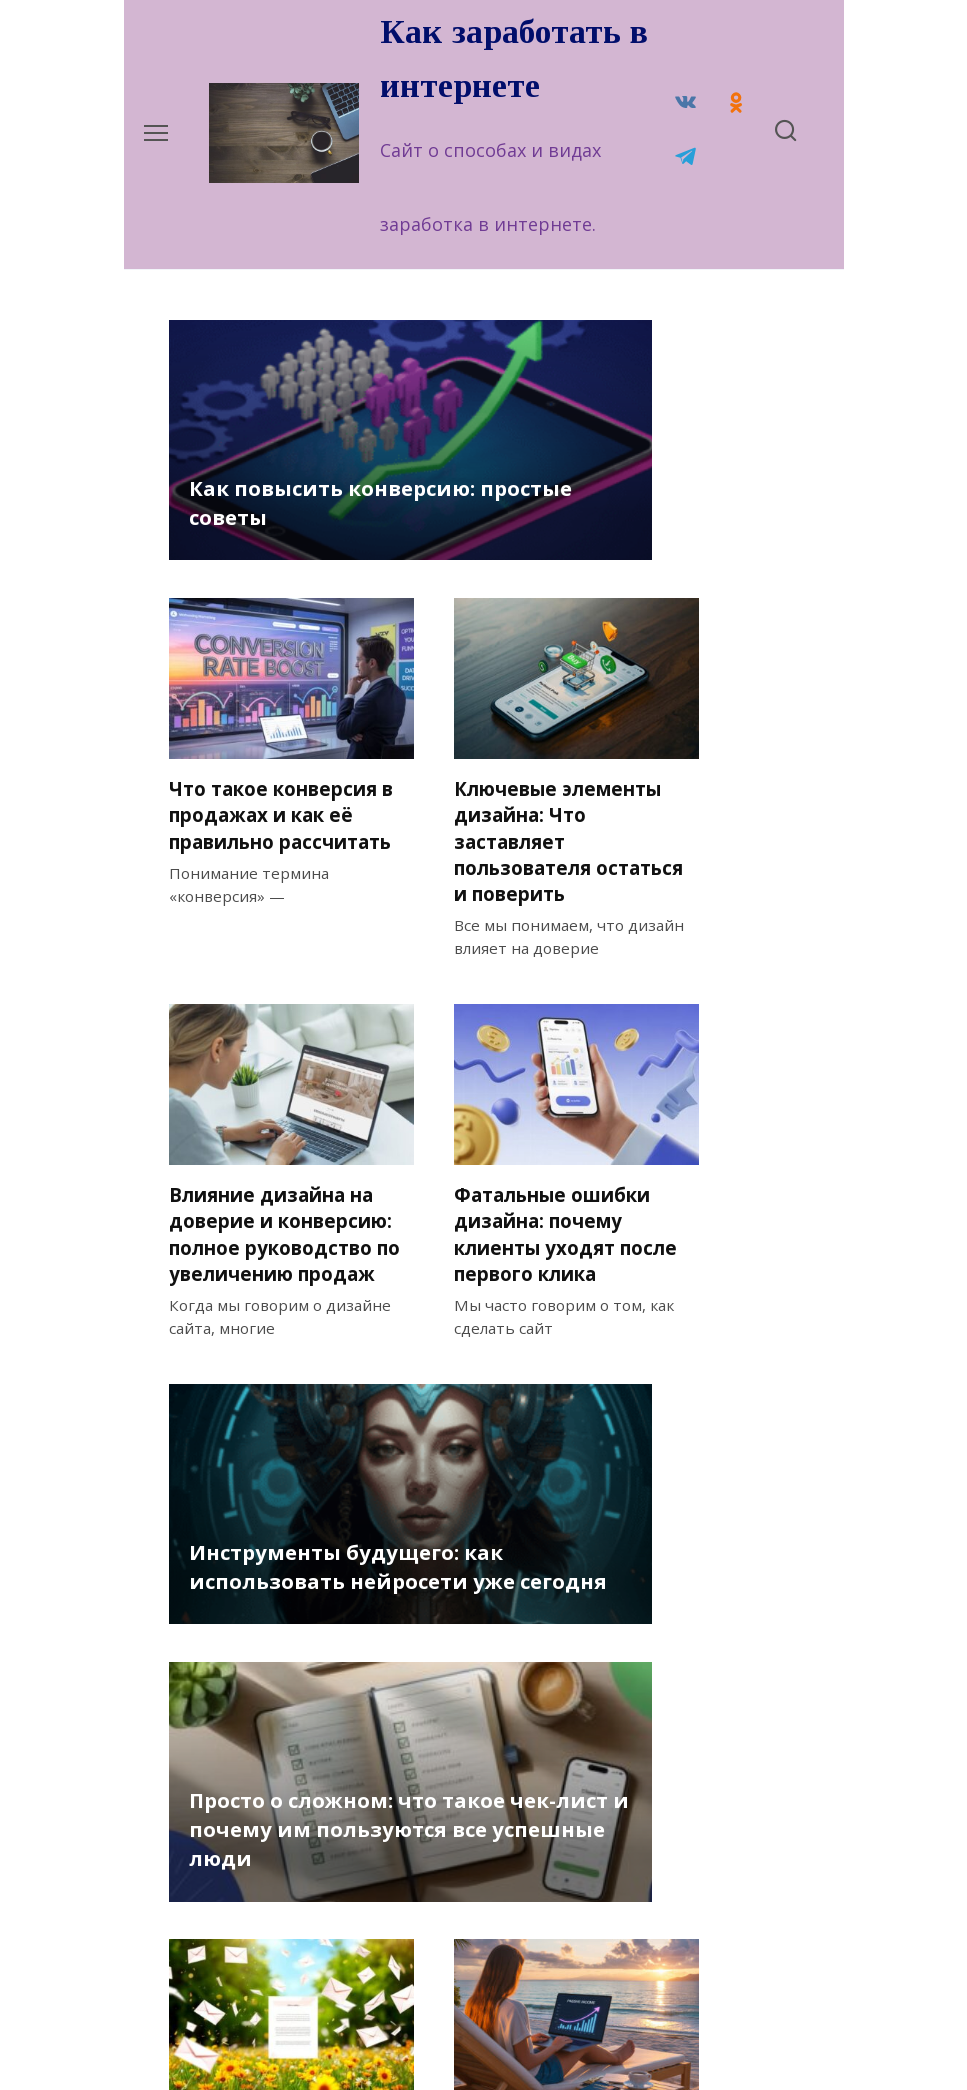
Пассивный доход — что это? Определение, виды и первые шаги (481, 1696)
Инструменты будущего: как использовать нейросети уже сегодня (267, 1329)
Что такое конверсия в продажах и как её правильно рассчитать (469, 523)
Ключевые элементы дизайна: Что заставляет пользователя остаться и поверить (683, 549)
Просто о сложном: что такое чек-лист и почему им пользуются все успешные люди (490, 1286)
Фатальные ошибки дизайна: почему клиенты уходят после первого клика (479, 976)
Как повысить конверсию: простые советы (252, 623)
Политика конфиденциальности (292, 2028)
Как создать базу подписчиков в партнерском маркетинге (254, 1683)
